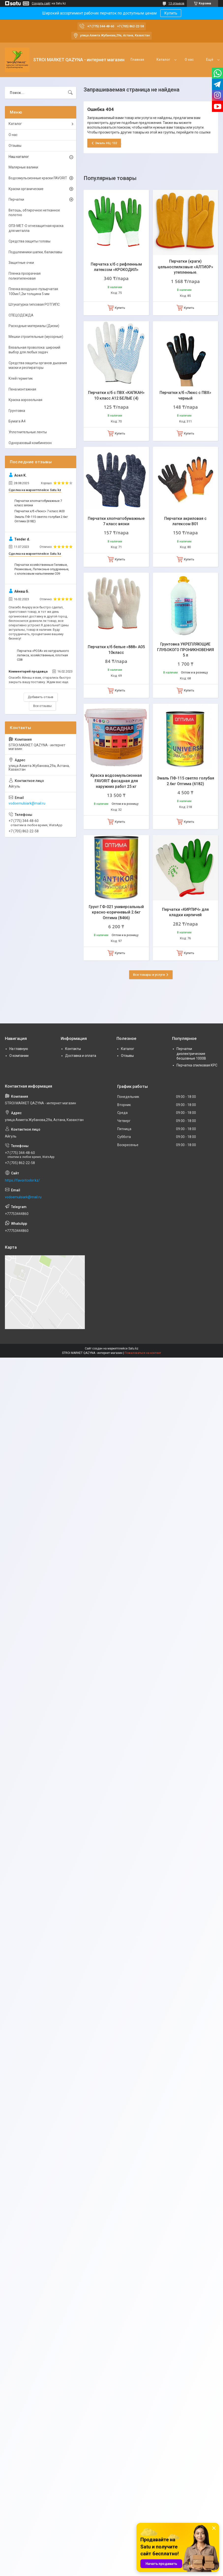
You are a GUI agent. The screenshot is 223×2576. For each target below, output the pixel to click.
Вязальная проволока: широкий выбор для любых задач (34, 349)
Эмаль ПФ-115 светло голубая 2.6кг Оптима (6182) (185, 781)
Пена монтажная (22, 389)
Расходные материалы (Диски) (34, 326)
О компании (19, 1056)
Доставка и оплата (80, 1056)
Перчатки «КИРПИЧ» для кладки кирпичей (185, 912)
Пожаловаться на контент (143, 1353)
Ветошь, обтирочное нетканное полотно (34, 212)
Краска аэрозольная (25, 400)
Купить (170, 13)
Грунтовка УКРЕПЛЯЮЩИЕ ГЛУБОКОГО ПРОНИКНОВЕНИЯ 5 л (185, 650)
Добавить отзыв (40, 697)
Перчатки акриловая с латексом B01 (185, 521)
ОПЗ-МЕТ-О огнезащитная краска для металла (36, 228)
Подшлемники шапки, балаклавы (35, 252)
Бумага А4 (17, 421)
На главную (18, 1049)
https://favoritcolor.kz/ (22, 1180)
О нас (164, 59)
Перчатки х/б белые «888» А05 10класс (116, 649)
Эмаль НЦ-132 (106, 143)
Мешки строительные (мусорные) (36, 337)
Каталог (139, 59)
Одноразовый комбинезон (30, 443)
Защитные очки (21, 263)
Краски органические (26, 189)
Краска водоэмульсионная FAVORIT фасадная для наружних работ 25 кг (116, 781)
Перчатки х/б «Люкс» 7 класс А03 (40, 511)
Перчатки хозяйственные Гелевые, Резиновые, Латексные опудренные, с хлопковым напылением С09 (42, 569)
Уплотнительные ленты (28, 432)
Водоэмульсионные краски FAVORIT (38, 178)
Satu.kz (133, 1348)
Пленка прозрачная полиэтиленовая (25, 275)
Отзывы (15, 146)
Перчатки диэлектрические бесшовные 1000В (191, 1053)
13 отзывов (176, 3)
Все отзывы (42, 706)
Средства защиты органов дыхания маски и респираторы (38, 365)
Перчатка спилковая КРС (197, 1065)
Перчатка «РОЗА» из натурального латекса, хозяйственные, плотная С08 (43, 655)
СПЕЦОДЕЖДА (21, 315)
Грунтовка (17, 411)
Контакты (189, 59)
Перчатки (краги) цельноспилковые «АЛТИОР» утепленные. (185, 267)
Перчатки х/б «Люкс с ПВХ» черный (185, 395)
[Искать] (70, 93)
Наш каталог (19, 157)
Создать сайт (41, 3)
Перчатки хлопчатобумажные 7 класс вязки (116, 521)
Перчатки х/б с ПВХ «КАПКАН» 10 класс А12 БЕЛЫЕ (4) (116, 395)
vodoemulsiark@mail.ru (27, 803)
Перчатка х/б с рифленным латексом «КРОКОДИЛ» (116, 267)
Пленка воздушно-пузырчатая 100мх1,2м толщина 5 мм (33, 291)
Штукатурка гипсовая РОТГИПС (34, 304)
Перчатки (16, 199)
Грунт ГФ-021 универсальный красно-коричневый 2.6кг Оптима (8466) (116, 912)
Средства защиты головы (29, 241)
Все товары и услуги (149, 974)
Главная (112, 59)
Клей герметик (21, 378)
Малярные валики (23, 167)
